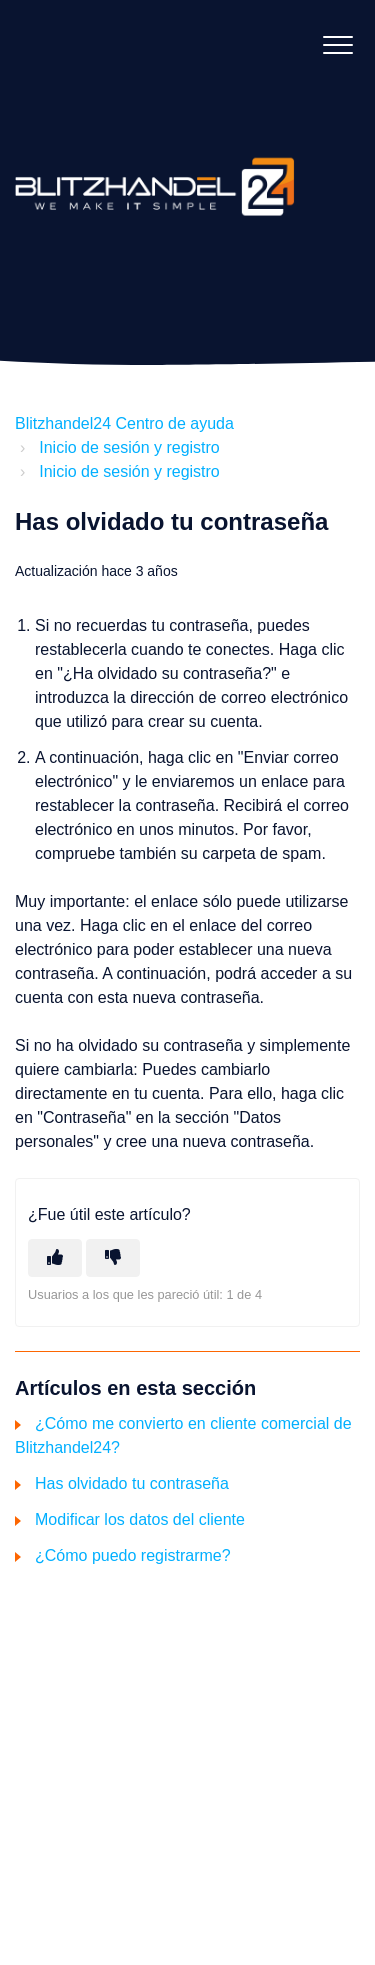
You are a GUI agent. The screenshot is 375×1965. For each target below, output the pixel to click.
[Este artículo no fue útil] (113, 1258)
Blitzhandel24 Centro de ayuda (124, 423)
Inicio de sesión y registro (129, 447)
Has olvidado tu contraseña (132, 1483)
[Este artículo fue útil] (55, 1258)
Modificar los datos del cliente (140, 1519)
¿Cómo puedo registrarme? (133, 1555)
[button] (337, 44)
